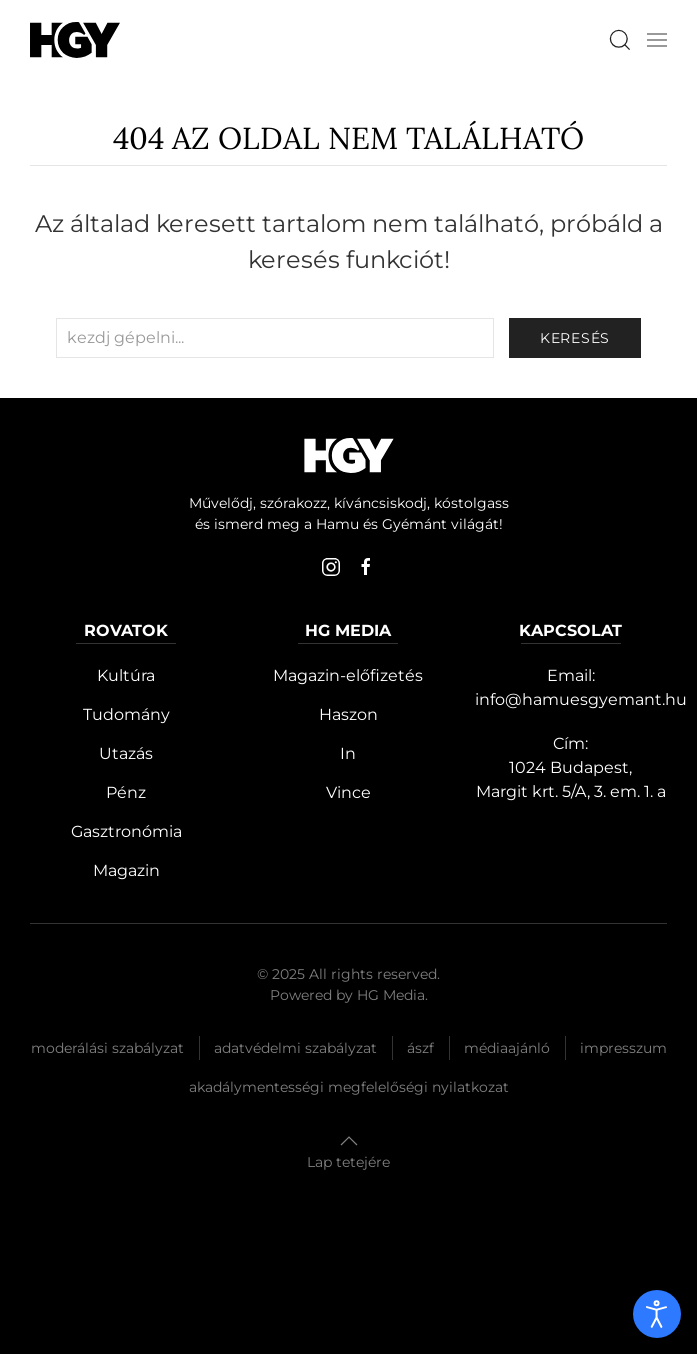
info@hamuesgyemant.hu (581, 699)
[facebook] (366, 567)
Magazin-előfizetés (348, 675)
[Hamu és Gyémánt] (75, 39)
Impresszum (623, 1048)
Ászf (420, 1048)
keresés (575, 338)
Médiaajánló (507, 1048)
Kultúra (126, 675)
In (348, 753)
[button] (657, 40)
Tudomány (126, 714)
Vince (348, 792)
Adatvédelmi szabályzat (295, 1048)
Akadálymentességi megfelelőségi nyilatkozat (349, 1087)
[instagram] (331, 567)
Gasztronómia (126, 831)
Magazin (126, 870)
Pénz (126, 792)
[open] (657, 1314)
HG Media (391, 995)
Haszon (348, 714)
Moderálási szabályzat (107, 1048)
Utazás (126, 753)
